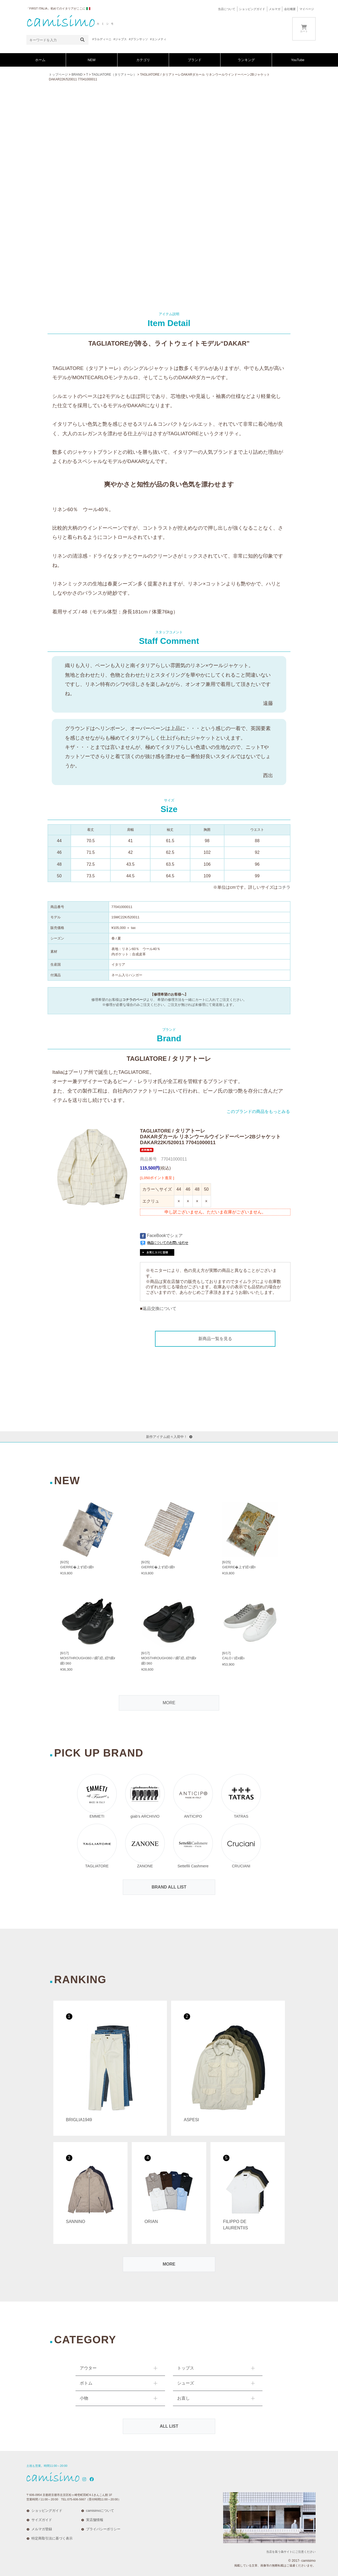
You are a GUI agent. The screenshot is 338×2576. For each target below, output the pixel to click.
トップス (185, 2368)
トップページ (58, 74)
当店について (226, 9)
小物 (84, 2398)
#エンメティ (158, 39)
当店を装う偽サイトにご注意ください (291, 2551)
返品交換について (159, 1308)
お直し (183, 2398)
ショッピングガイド (252, 9)
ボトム (86, 2383)
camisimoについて (100, 2511)
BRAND (77, 74)
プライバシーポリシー (103, 2529)
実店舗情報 (94, 2520)
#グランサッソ (138, 39)
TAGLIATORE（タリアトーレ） (114, 74)
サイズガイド (41, 2520)
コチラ (284, 887)
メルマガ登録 (41, 2529)
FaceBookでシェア (161, 1235)
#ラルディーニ (101, 39)
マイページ (306, 9)
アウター (88, 2368)
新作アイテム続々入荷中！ (169, 1437)
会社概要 (290, 9)
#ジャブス (120, 39)
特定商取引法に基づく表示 (52, 2538)
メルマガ (274, 9)
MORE (169, 1702)
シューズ (185, 2383)
